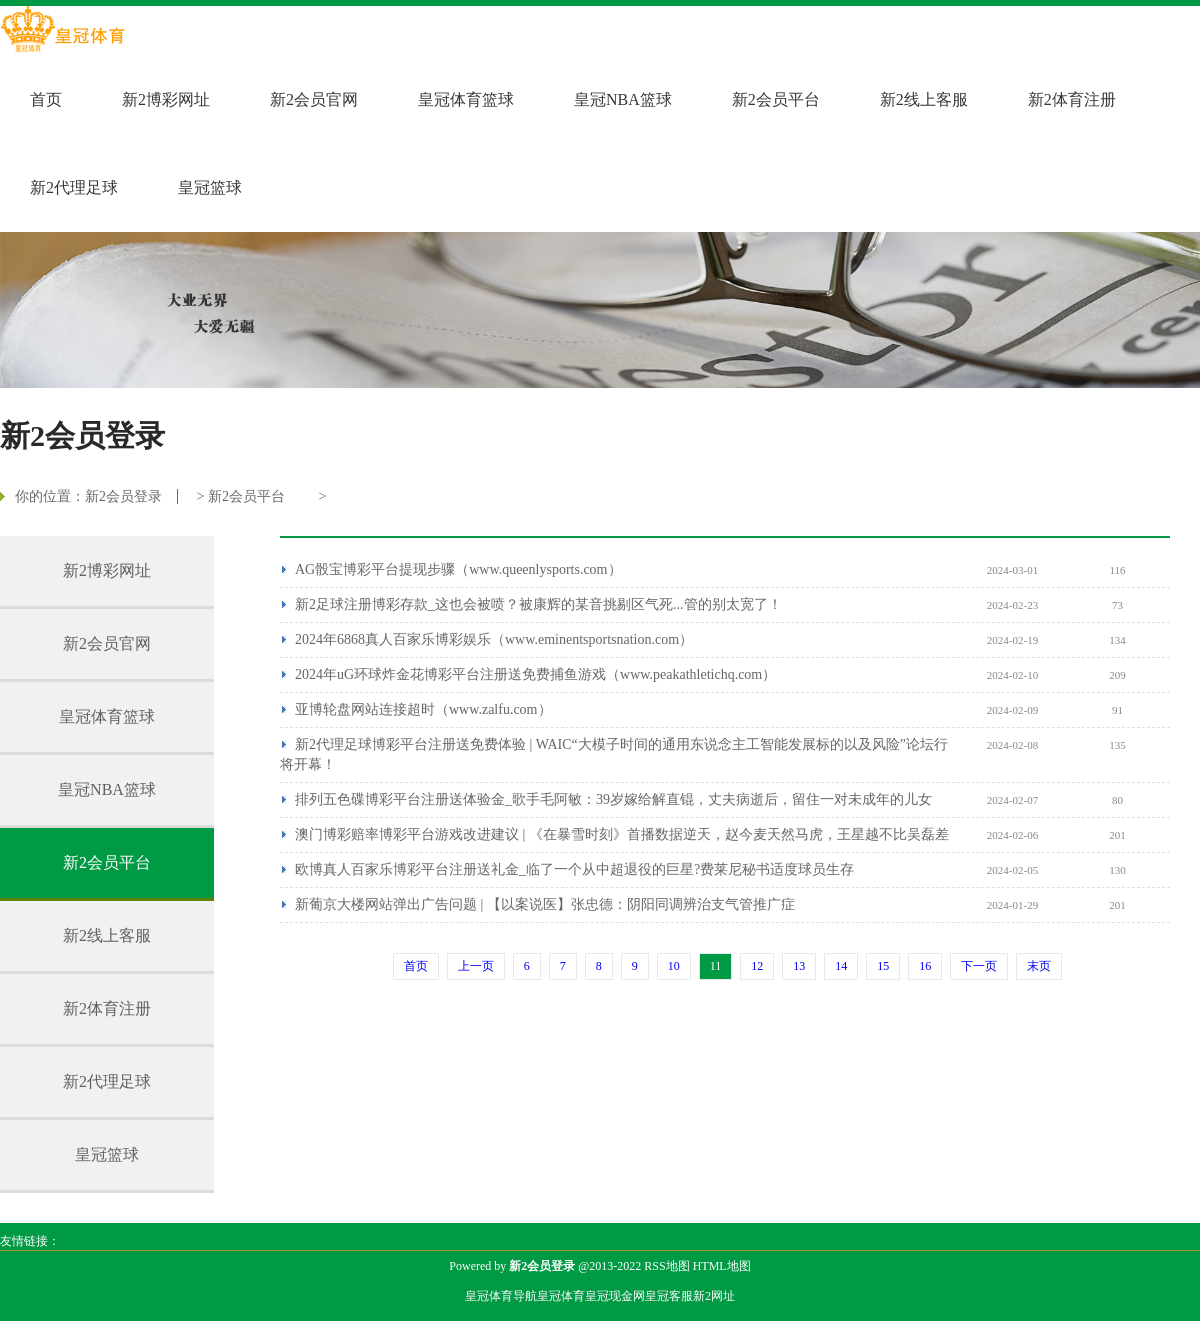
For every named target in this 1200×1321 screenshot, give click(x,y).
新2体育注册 (1072, 99)
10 (674, 966)
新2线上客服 (924, 99)
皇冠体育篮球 (466, 99)
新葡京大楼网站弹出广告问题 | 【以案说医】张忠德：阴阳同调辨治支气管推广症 (545, 904)
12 (757, 966)
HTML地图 (722, 1266)
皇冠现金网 (615, 1296)
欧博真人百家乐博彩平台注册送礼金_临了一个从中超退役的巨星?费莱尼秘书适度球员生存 (574, 869)
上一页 (476, 966)
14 (841, 966)
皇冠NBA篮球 (623, 99)
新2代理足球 (74, 187)
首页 (46, 99)
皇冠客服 (669, 1296)
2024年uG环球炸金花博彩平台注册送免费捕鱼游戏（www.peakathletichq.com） (535, 674)
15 (883, 966)
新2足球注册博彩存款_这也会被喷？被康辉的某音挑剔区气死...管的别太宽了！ (538, 604)
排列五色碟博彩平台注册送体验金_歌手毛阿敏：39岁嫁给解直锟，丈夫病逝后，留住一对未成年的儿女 (613, 799)
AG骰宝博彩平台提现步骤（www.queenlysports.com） (458, 569)
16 (925, 966)
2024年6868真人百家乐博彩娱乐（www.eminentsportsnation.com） (494, 639)
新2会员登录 (123, 496)
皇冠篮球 (210, 187)
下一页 (979, 966)
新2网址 (714, 1296)
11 (716, 966)
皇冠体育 (561, 1296)
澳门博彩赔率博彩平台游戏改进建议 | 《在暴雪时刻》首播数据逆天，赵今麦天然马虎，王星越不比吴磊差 (622, 834)
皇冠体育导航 (501, 1296)
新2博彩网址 (166, 99)
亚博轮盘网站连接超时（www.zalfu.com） (423, 709)
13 (799, 966)
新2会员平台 (776, 99)
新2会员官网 (314, 99)
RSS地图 (666, 1266)
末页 (1039, 966)
